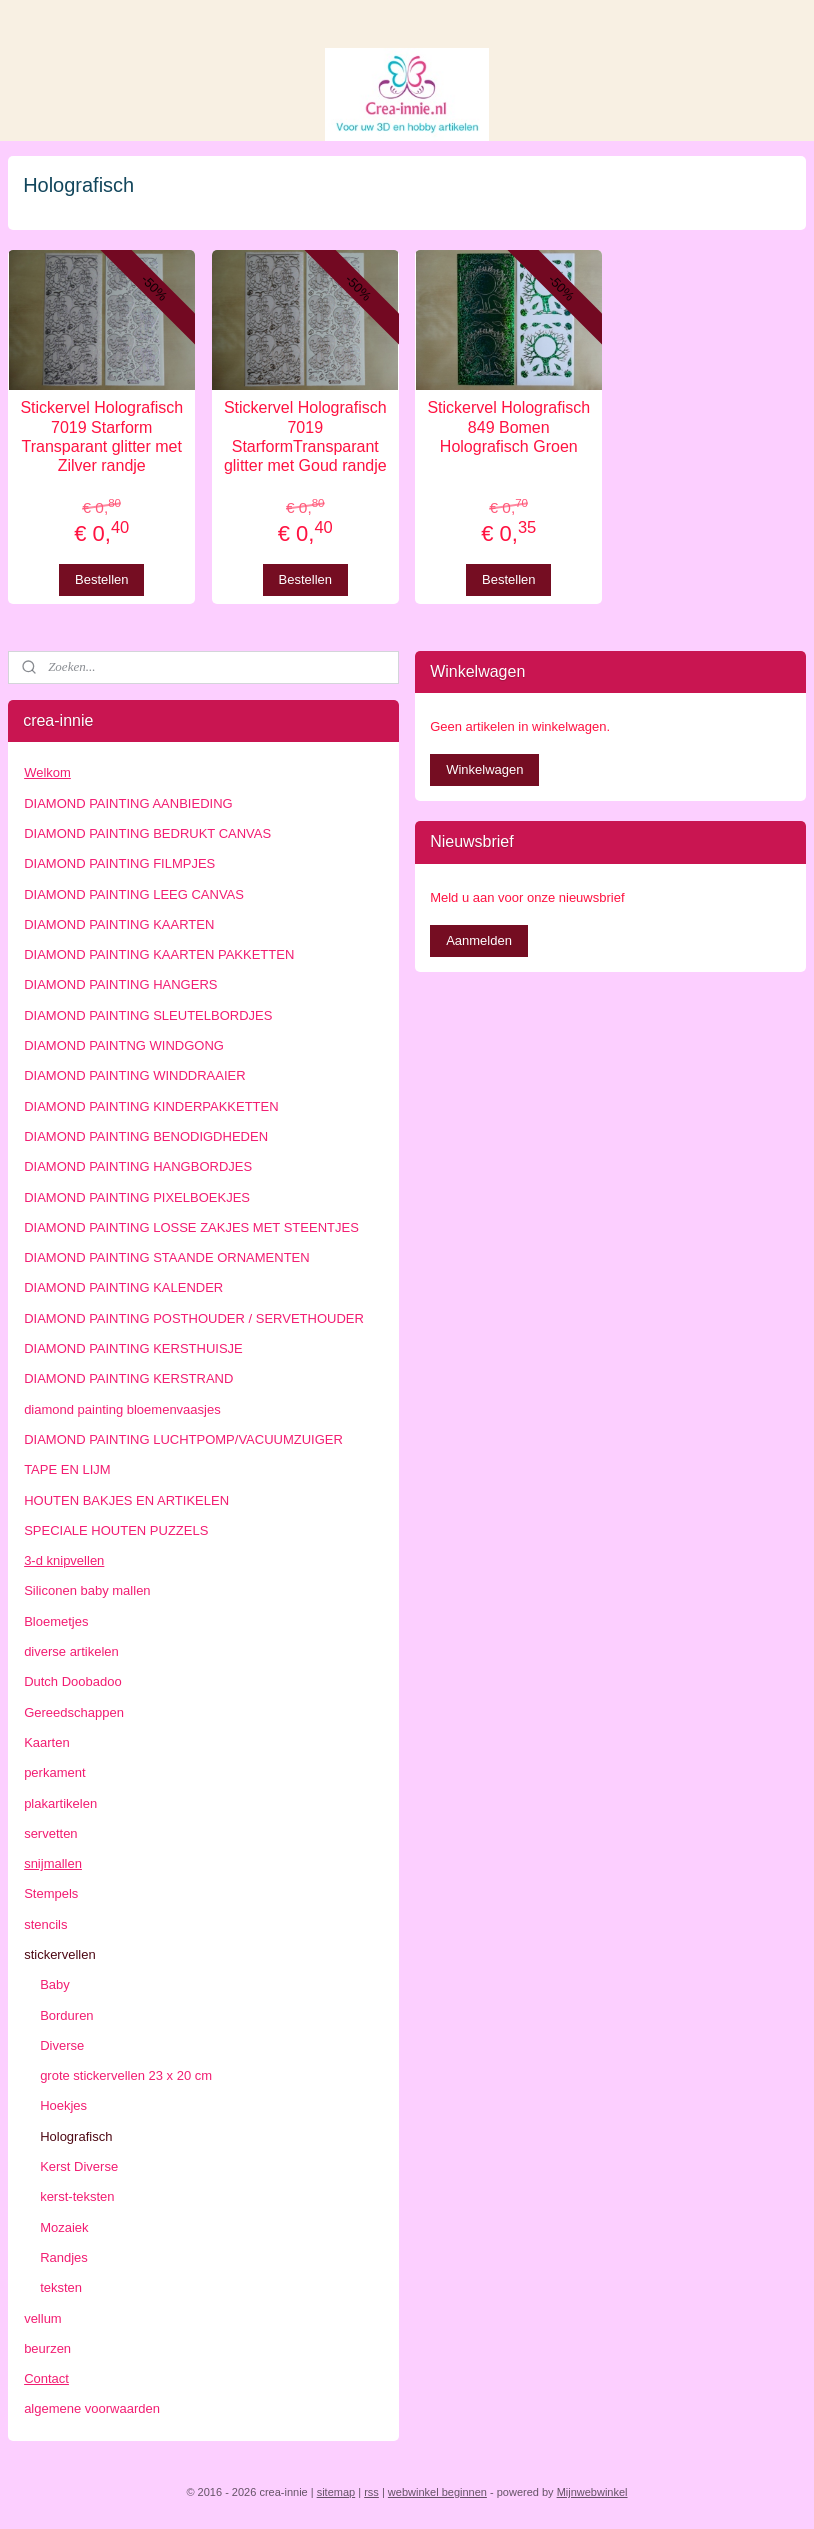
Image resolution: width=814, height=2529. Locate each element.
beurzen (47, 2348)
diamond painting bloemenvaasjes (122, 1409)
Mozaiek (64, 2227)
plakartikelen (60, 1803)
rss (371, 2492)
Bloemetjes (56, 1621)
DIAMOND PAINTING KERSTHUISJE (133, 1348)
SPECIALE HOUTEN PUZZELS (116, 1530)
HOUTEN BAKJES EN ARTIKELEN (126, 1500)
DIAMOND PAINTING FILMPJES (119, 863)
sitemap (336, 2492)
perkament (54, 1772)
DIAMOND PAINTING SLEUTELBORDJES (148, 1015)
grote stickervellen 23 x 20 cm (126, 2075)
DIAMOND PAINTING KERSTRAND (128, 1378)
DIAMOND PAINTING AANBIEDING (128, 803)
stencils (45, 1924)
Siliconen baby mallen (87, 1590)
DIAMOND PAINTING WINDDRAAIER (135, 1075)
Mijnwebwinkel (592, 2492)
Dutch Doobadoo (73, 1681)
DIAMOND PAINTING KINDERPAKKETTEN (151, 1106)
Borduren (66, 2015)
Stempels (51, 1893)
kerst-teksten (77, 2196)
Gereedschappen (74, 1712)
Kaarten (47, 1742)
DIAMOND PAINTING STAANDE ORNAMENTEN (167, 1257)
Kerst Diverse (79, 2166)
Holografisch (76, 2136)
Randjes (64, 2257)
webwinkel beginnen (437, 2492)
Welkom (47, 772)
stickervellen (60, 1954)
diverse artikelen (71, 1651)
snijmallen (53, 1863)
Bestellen (101, 579)
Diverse (62, 2045)
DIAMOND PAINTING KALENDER (123, 1287)
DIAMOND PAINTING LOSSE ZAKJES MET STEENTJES (191, 1227)
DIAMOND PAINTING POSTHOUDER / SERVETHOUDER (194, 1318)
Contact (46, 2378)
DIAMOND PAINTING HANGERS (120, 984)
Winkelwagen (484, 769)
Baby (55, 1984)
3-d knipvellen (64, 1560)
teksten (61, 2287)
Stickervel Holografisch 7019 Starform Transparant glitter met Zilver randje (101, 437)
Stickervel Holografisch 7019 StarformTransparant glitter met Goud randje (305, 437)
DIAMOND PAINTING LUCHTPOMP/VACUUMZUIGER (183, 1439)
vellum (43, 2318)
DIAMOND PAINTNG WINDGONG (124, 1045)
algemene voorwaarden (92, 2408)
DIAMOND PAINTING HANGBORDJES (138, 1166)
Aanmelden (479, 940)
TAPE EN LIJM (67, 1469)
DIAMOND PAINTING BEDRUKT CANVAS (147, 833)
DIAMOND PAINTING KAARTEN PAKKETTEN (159, 954)
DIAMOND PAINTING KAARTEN (119, 924)
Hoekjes (63, 2105)
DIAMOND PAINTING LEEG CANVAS (134, 894)
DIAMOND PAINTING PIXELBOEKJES (137, 1197)
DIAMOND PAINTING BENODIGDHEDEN (146, 1136)
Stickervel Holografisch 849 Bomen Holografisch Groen (508, 427)
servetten (50, 1833)
